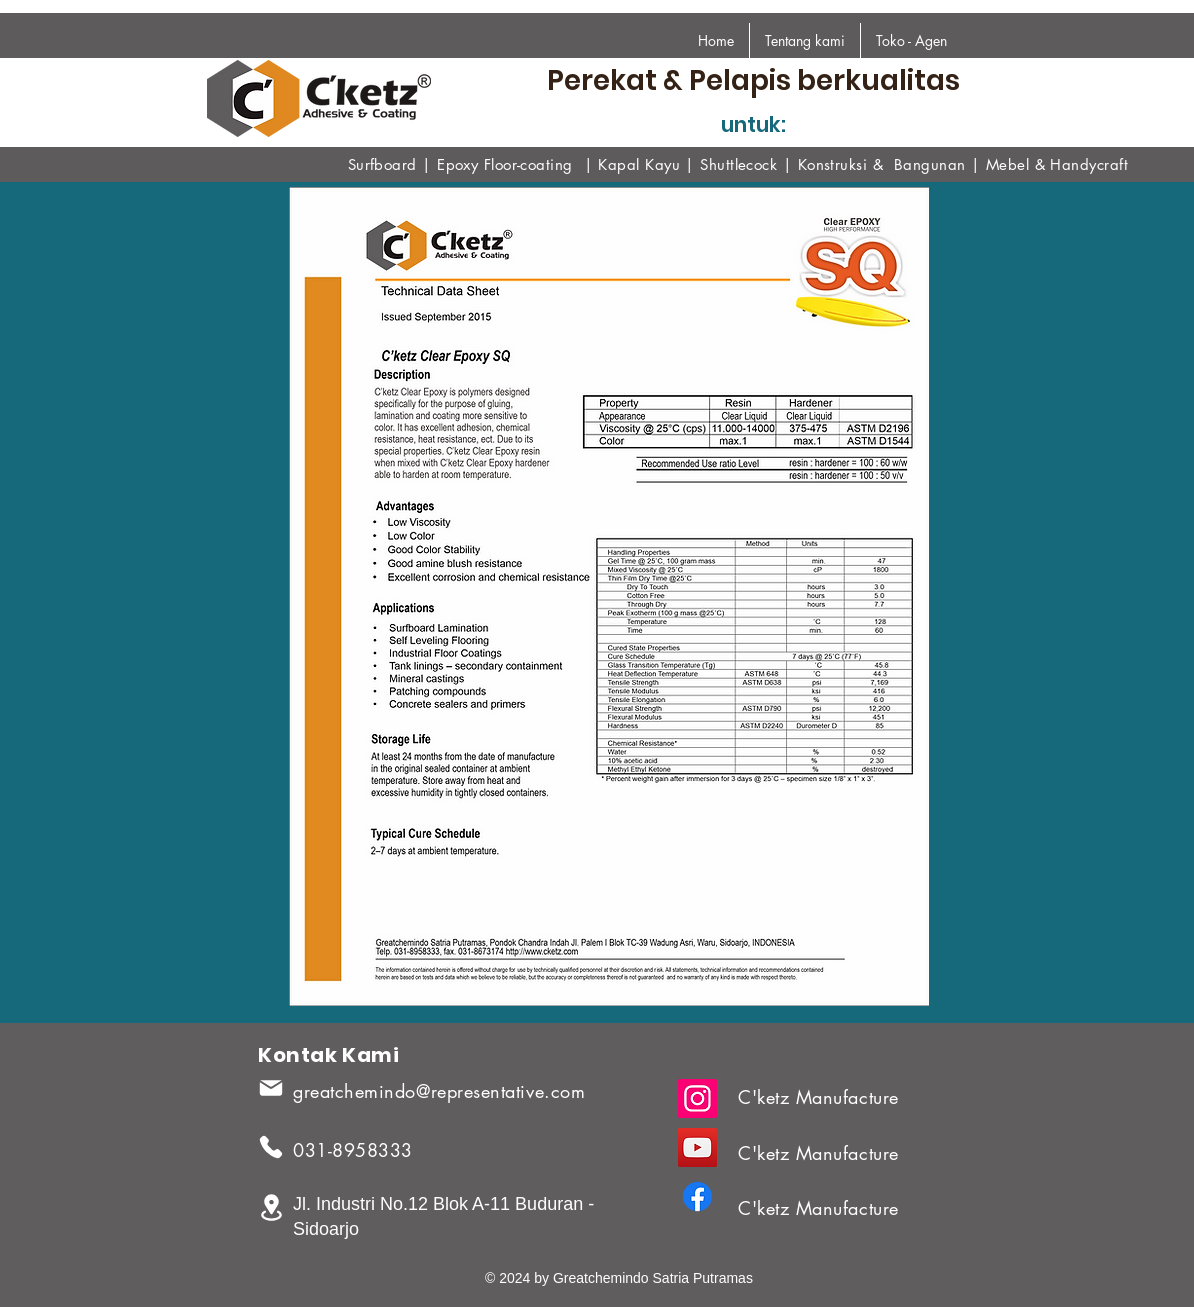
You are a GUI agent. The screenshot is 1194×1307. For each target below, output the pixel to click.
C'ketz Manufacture (818, 1097)
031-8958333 (353, 1150)
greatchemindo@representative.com (439, 1091)
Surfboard (382, 164)
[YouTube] (697, 1147)
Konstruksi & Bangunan (882, 164)
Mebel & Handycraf (1055, 164)
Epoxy (460, 164)
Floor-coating (528, 164)
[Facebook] (697, 1196)
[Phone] (271, 1147)
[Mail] (271, 1088)
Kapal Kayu (639, 164)
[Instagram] (697, 1098)
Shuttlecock (738, 164)
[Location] (271, 1207)
